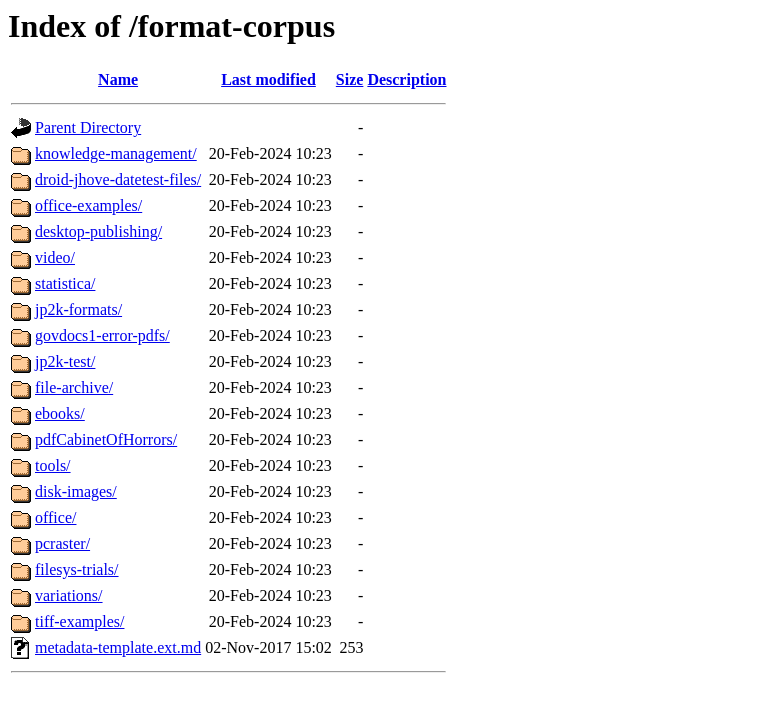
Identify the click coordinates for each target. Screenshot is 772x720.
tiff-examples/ (79, 621)
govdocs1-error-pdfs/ (102, 335)
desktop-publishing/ (98, 231)
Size (350, 79)
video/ (55, 257)
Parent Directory (88, 127)
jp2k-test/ (65, 361)
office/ (55, 517)
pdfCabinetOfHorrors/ (106, 439)
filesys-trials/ (77, 569)
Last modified (268, 79)
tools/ (53, 465)
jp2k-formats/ (78, 309)
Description (406, 79)
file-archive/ (74, 387)
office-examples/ (88, 205)
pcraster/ (62, 543)
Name (118, 79)
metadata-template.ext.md (118, 647)
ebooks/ (60, 413)
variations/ (69, 595)
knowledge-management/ (116, 153)
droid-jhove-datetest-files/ (118, 179)
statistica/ (65, 283)
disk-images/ (76, 491)
